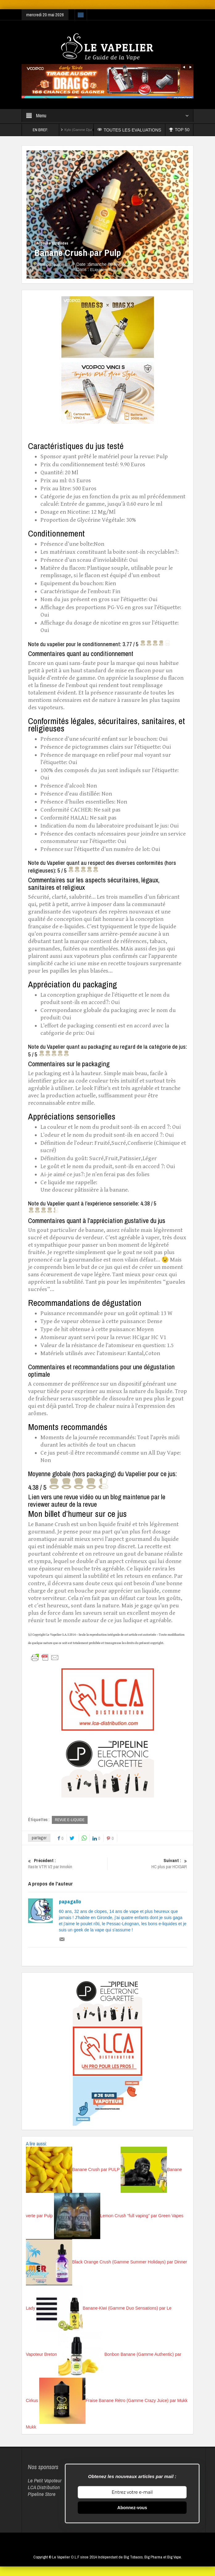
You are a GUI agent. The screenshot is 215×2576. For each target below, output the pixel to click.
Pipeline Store (42, 2494)
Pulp (112, 270)
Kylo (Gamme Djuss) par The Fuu (89, 130)
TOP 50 (180, 129)
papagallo (70, 1902)
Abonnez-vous (132, 2507)
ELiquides (60, 243)
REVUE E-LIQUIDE (70, 1819)
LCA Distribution (44, 2487)
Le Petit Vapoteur (45, 2480)
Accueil (42, 243)
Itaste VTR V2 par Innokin (67, 1864)
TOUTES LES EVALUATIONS (131, 130)
